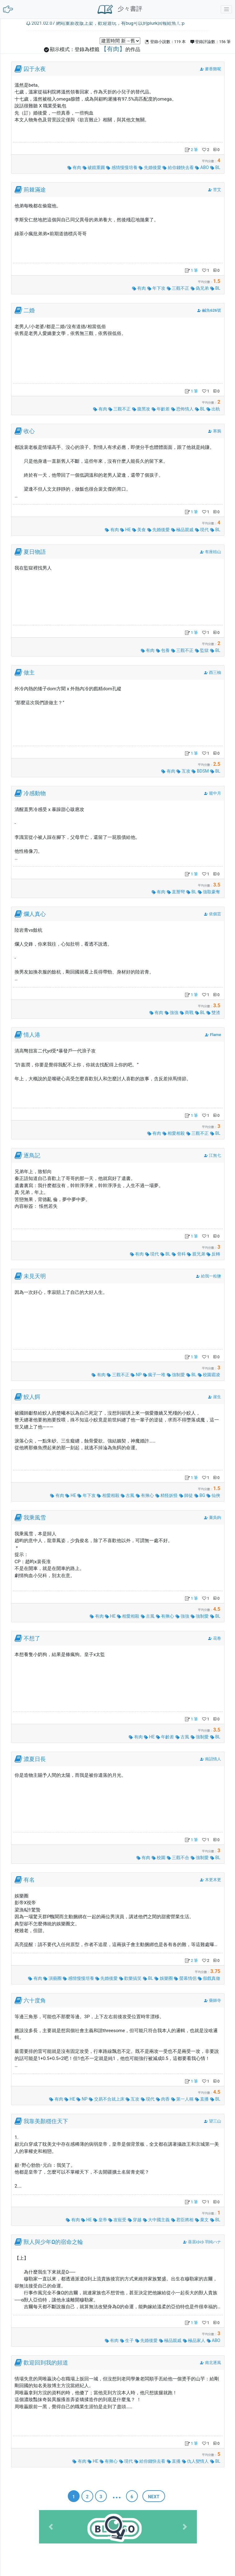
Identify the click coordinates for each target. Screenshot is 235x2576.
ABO (202, 167)
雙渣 (213, 1012)
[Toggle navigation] (226, 9)
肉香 (163, 2099)
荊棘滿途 (35, 190)
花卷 (217, 1638)
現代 (202, 529)
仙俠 (213, 1495)
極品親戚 (183, 529)
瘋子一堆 (155, 1374)
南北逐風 (213, 2362)
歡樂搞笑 (131, 1978)
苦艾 (217, 189)
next (153, 2496)
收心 (29, 431)
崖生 (217, 1396)
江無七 (215, 1155)
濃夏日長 (35, 1759)
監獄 (202, 650)
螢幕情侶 (186, 1978)
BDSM (200, 771)
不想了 (32, 1638)
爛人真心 (35, 914)
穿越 (135, 2219)
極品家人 (195, 2340)
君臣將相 (183, 2219)
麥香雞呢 (213, 69)
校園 (159, 1857)
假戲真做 (209, 1978)
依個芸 (215, 914)
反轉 (213, 1253)
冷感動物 (35, 793)
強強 (172, 1012)
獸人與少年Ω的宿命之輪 (53, 2242)
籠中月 (215, 793)
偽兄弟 (200, 288)
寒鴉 (217, 431)
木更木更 (213, 1879)
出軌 (213, 408)
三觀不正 (178, 288)
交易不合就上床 (107, 2099)
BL (215, 167)
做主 (29, 673)
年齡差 (161, 408)
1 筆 (191, 270)
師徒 (186, 1495)
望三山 (215, 2121)
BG (200, 1495)
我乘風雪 (35, 1518)
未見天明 (35, 1276)
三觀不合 (178, 1857)
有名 (29, 1880)
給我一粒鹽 (211, 1276)
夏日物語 (35, 552)
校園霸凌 (209, 1374)
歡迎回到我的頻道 (46, 2363)
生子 (127, 2340)
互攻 (183, 771)
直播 (202, 2099)
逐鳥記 (32, 1155)
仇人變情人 (196, 2461)
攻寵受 (118, 2219)
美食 (139, 529)
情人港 (32, 1035)
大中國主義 (157, 2219)
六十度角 (35, 2000)
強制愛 (176, 1374)
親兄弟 (196, 1253)
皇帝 (100, 2219)
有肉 (74, 167)
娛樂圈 (164, 1978)
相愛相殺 (174, 1133)
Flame (215, 1034)
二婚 (29, 310)
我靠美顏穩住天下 (46, 2121)
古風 (128, 1495)
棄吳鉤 (215, 1517)
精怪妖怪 (167, 1495)
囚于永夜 (35, 69)
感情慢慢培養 (122, 167)
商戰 (187, 1012)
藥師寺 (215, 2000)
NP (136, 1374)
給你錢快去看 (178, 167)
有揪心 (145, 1495)
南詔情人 (213, 1759)
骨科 (179, 1253)
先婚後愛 (150, 167)
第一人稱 (183, 2099)
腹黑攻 (141, 408)
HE (126, 529)
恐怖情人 (183, 408)
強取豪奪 (209, 891)
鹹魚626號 (211, 310)
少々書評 (120, 9)
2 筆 (191, 149)
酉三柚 (215, 672)
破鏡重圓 (94, 167)
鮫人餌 (32, 1397)
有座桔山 (213, 551)
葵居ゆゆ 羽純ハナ (204, 2242)
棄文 (202, 2219)
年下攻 (157, 288)
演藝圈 (53, 1978)
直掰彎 (176, 891)
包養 (163, 650)
